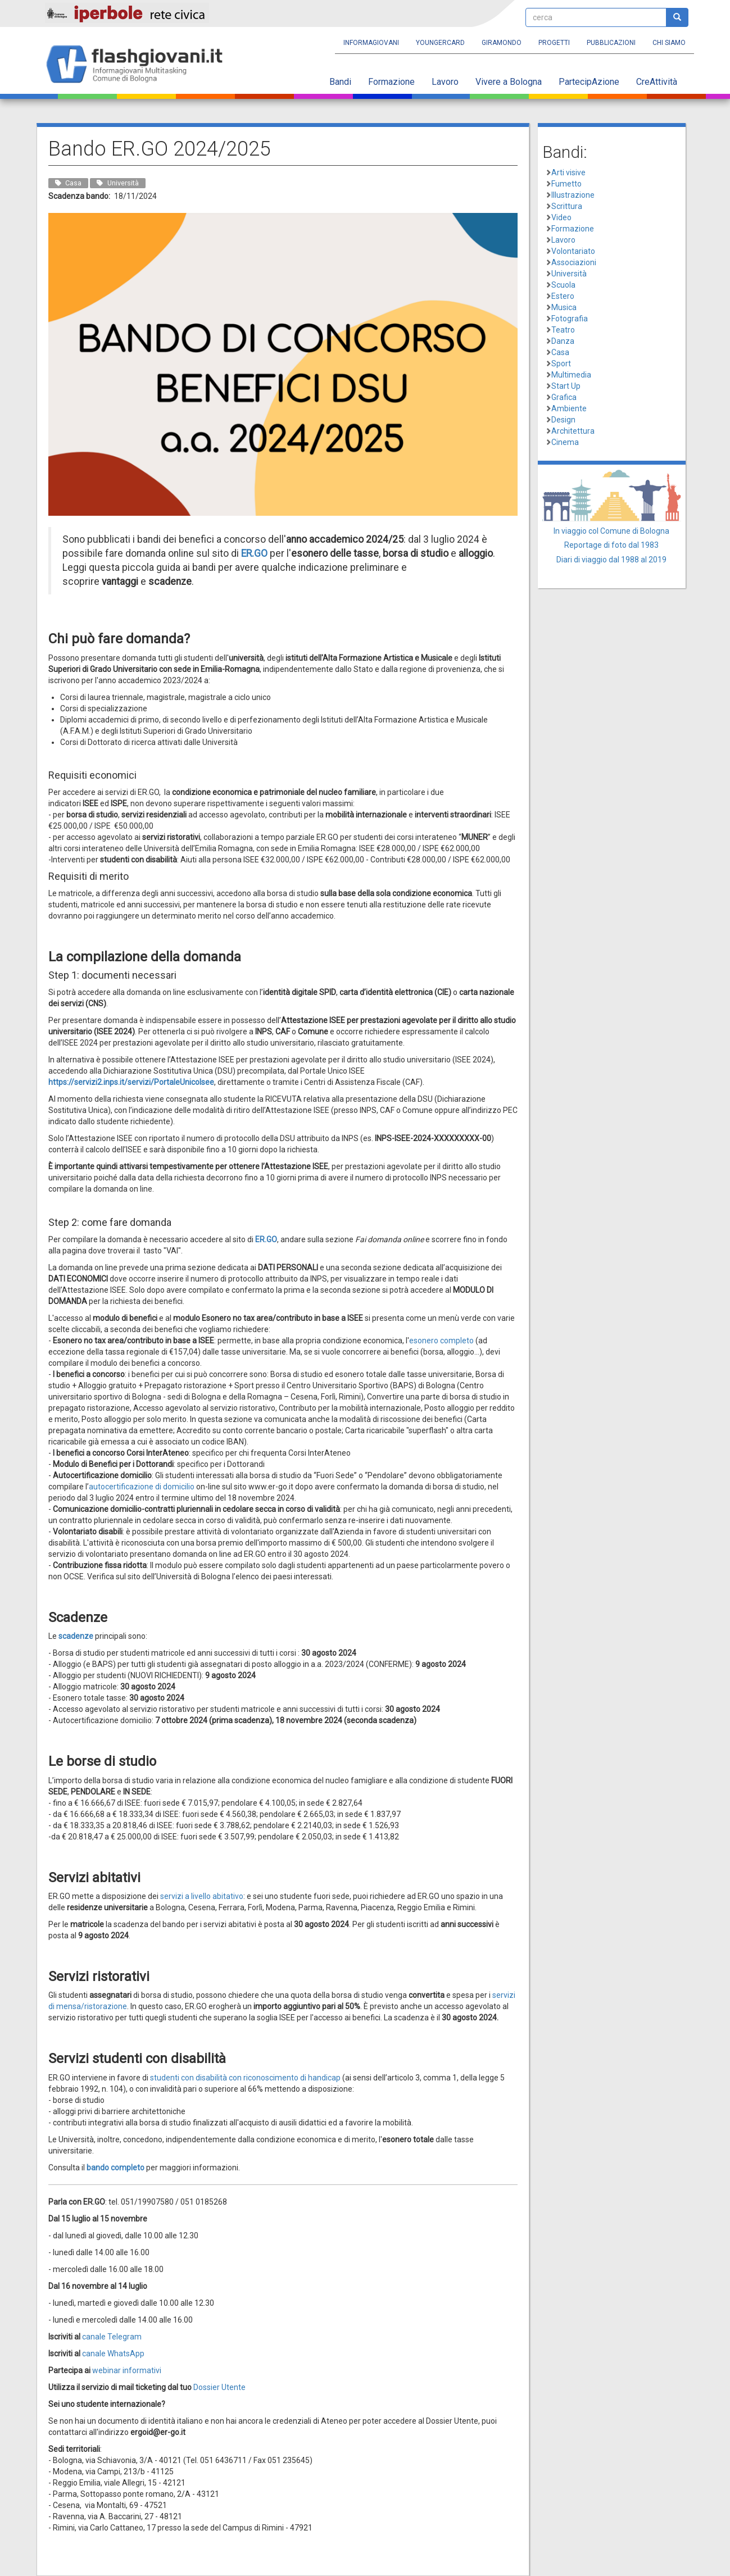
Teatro (563, 329)
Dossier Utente (219, 2387)
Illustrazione (573, 194)
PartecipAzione (589, 81)
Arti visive (568, 172)
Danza (562, 341)
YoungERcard (440, 43)
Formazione (391, 81)
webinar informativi (126, 2370)
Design (563, 419)
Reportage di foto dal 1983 (611, 544)
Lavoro (445, 81)
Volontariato (573, 251)
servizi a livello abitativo (201, 1896)
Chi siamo (669, 43)
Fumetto (566, 183)
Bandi (340, 81)
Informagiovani (371, 43)
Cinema (565, 442)
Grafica (564, 397)
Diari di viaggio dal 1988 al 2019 (611, 559)
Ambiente (569, 408)
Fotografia (569, 318)
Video (561, 217)
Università (569, 273)
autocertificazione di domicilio (141, 1486)
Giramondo (502, 43)
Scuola (563, 284)
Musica (564, 307)
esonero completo (441, 1340)
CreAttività (656, 81)
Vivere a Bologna (508, 81)
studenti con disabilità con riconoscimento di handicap (246, 2077)
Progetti (554, 43)
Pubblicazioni (611, 43)
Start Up (566, 385)
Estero (562, 296)
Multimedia (571, 374)
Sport (561, 363)
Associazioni (573, 262)
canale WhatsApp (113, 2353)
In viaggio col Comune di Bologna (611, 530)
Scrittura (566, 206)
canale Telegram (112, 2336)
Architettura (573, 430)
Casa (560, 352)
